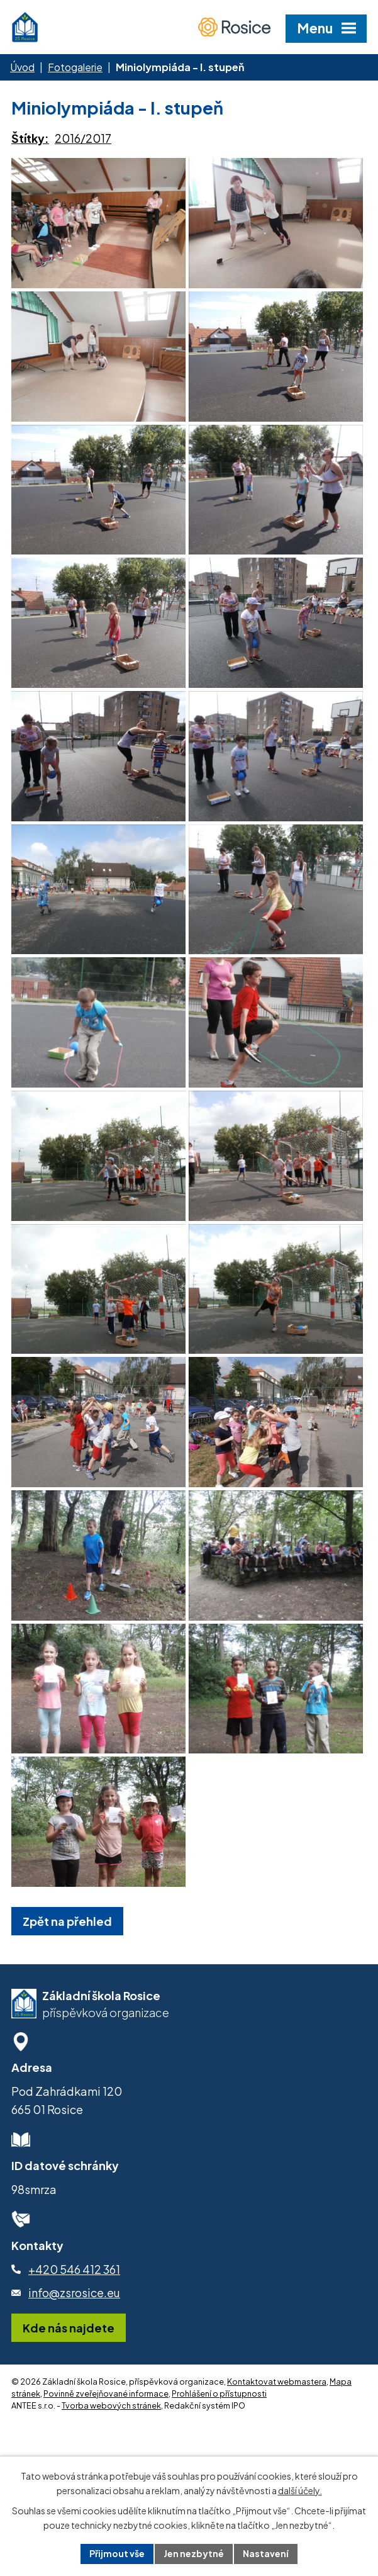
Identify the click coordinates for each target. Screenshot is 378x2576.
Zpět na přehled (67, 2030)
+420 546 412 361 (74, 2378)
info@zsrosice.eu (74, 2402)
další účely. (300, 2490)
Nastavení (266, 2553)
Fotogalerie (75, 67)
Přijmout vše (117, 2553)
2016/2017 (83, 138)
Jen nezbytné (194, 2553)
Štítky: (30, 138)
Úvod (22, 67)
